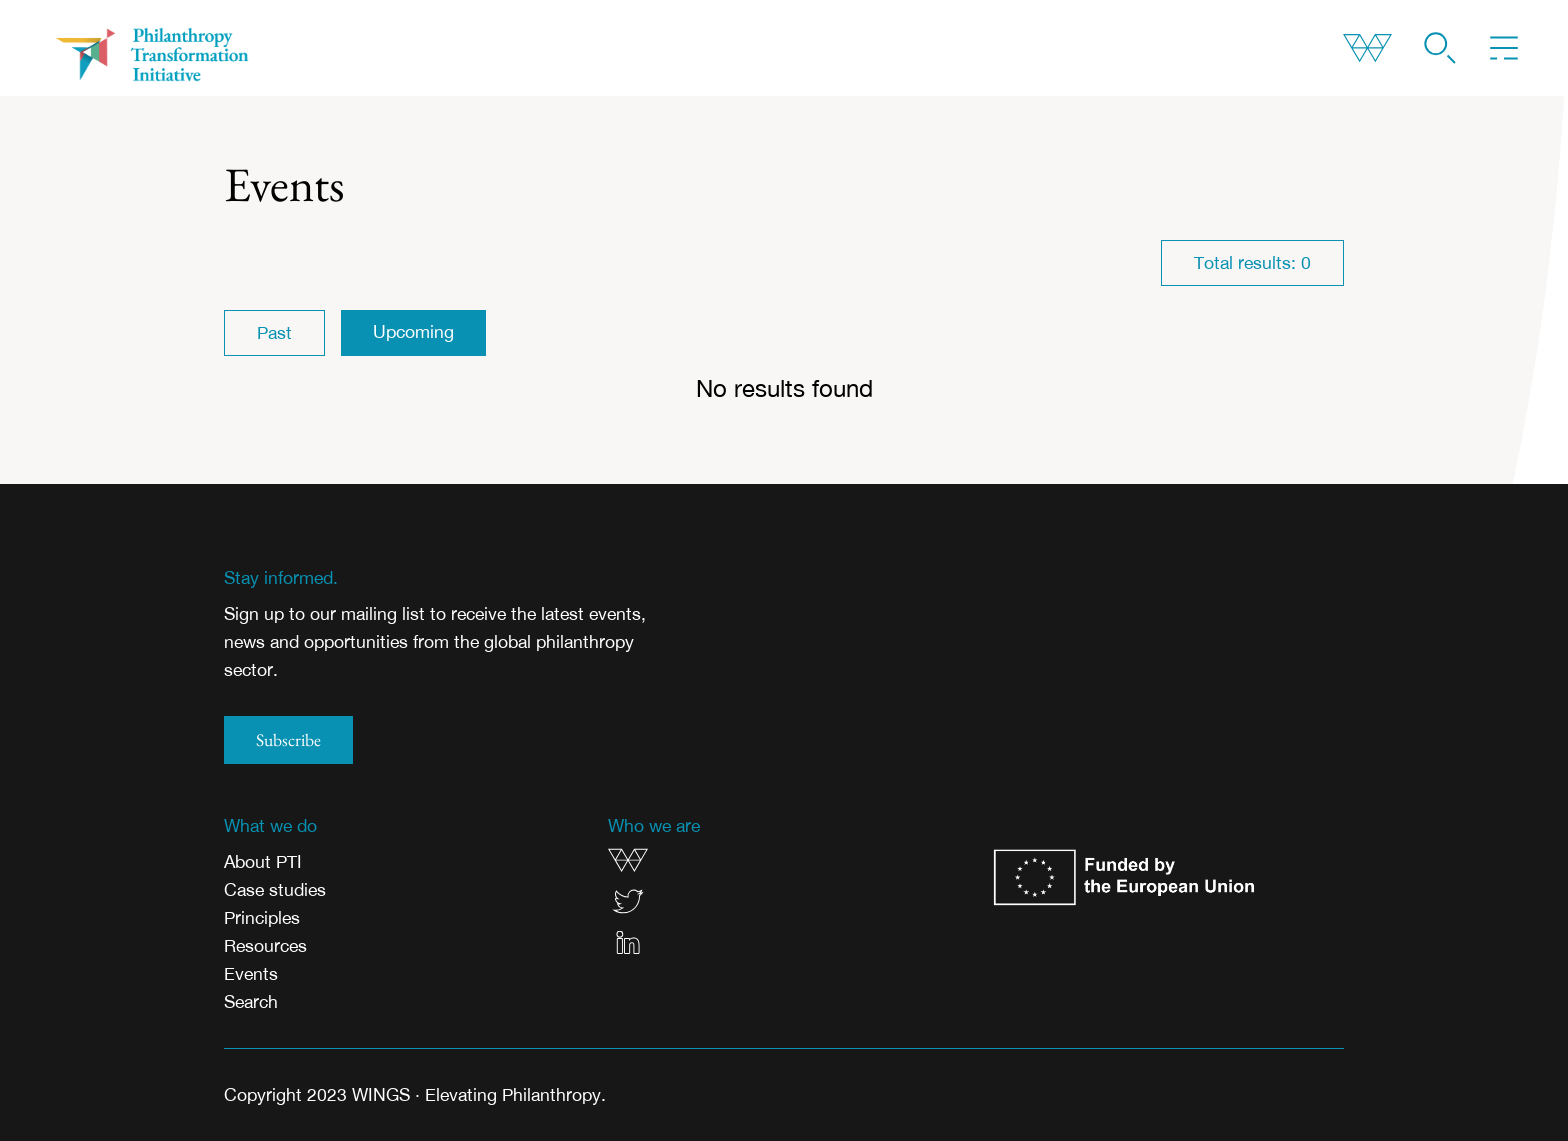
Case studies (275, 889)
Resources (265, 945)
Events (251, 973)
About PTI (263, 861)
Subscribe (288, 739)
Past (274, 332)
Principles (262, 917)
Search (251, 1001)
